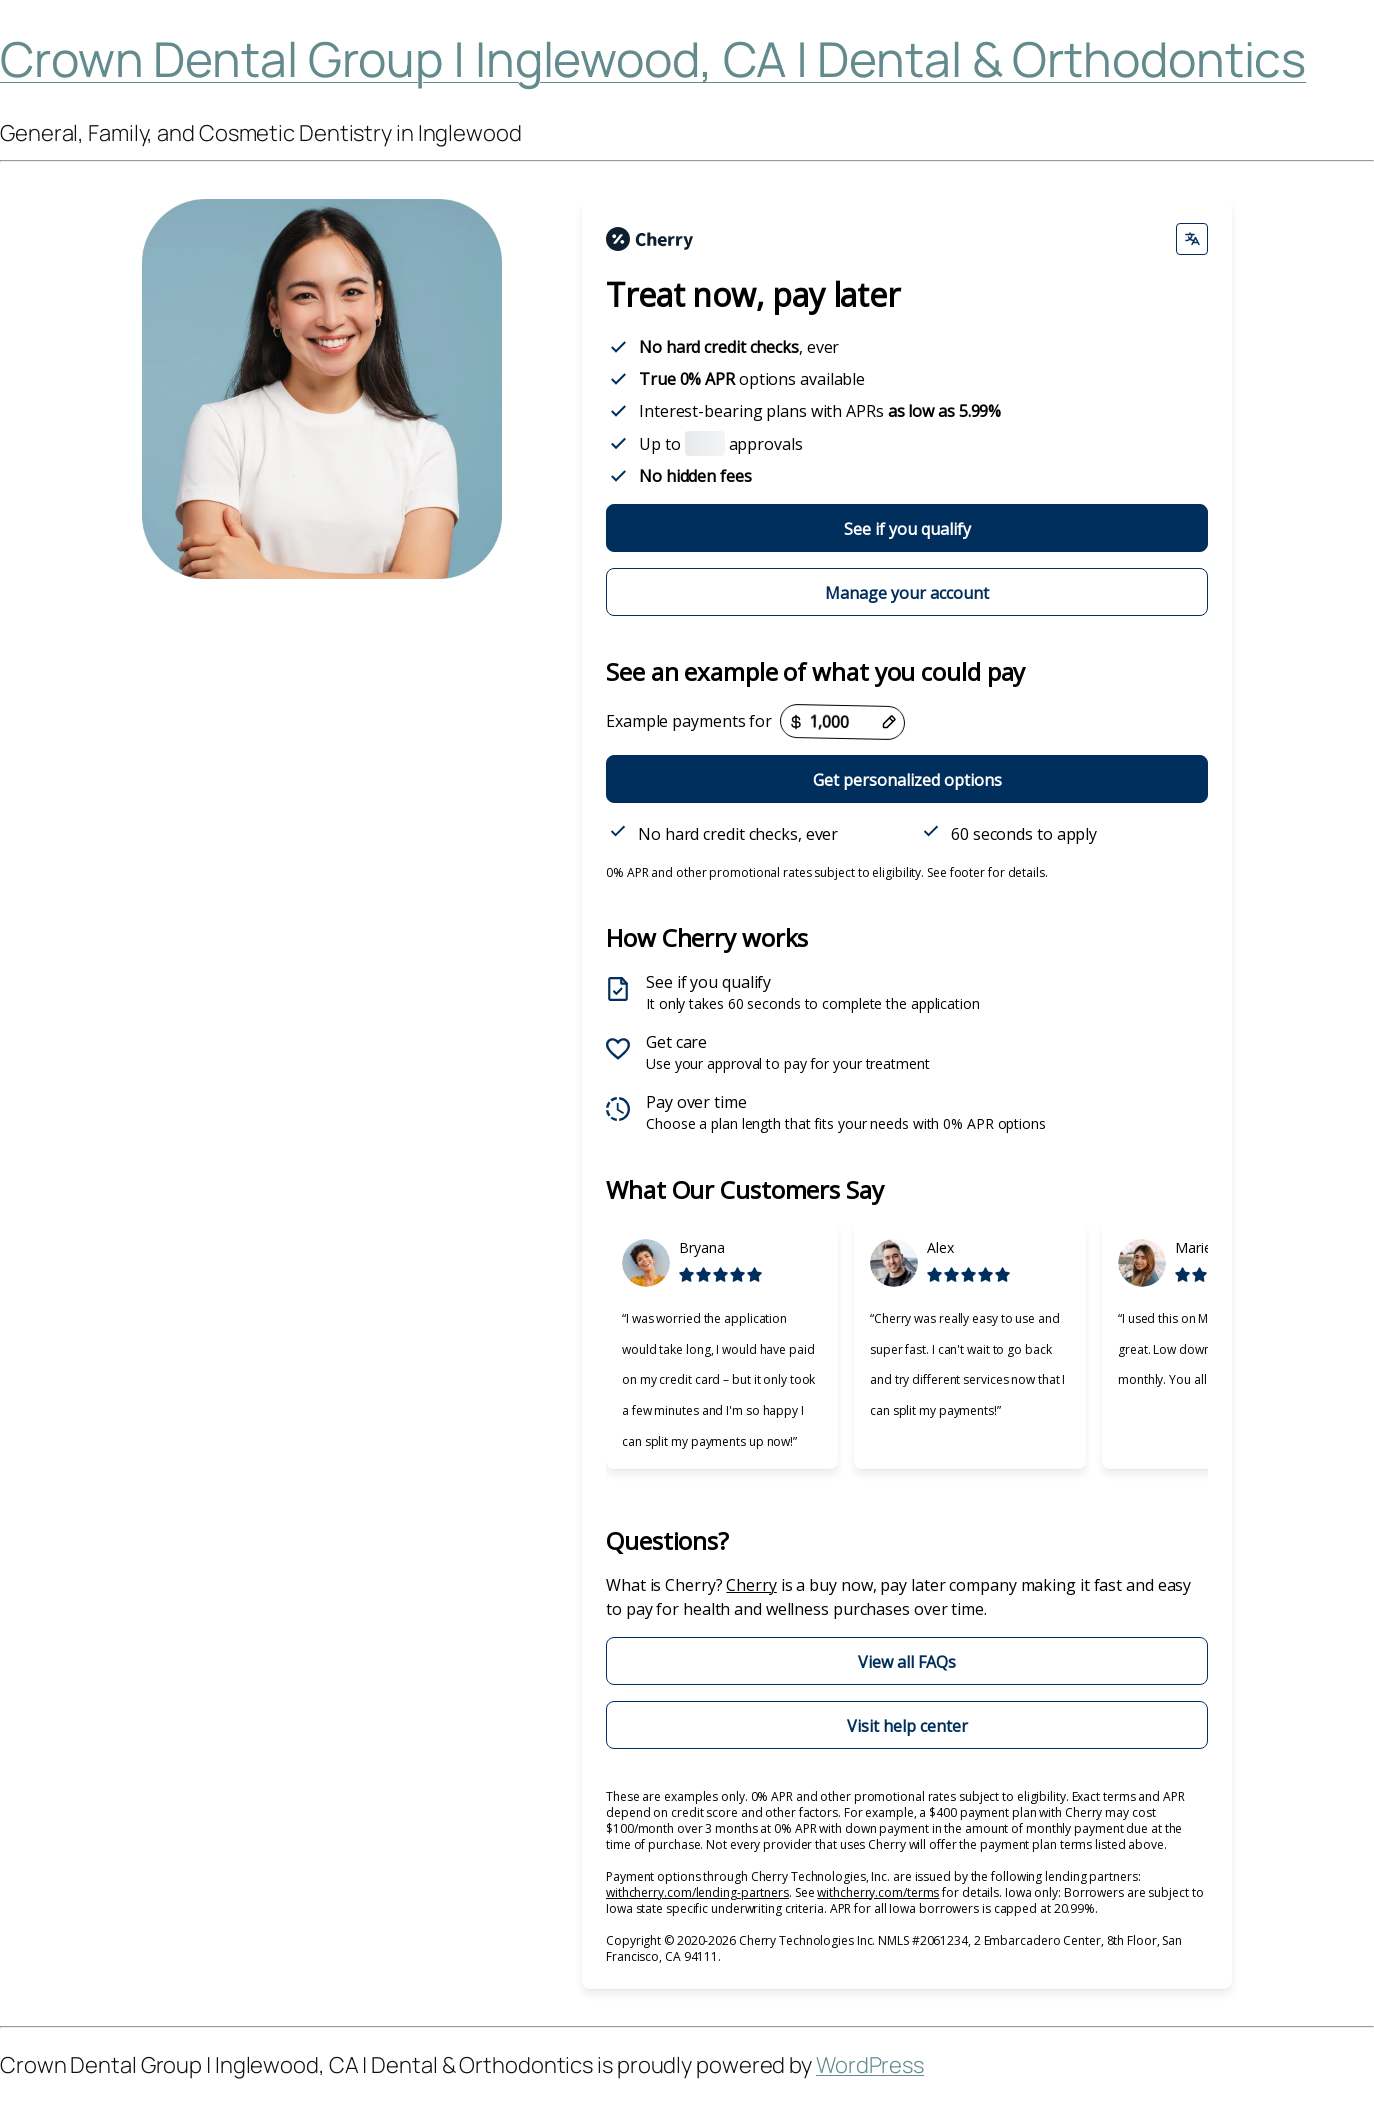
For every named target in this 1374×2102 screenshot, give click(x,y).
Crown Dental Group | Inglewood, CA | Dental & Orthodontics (653, 58)
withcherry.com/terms (878, 1892)
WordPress (870, 2065)
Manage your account (907, 593)
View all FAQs (907, 1662)
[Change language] (1192, 239)
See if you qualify (907, 529)
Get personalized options (907, 780)
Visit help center (907, 1726)
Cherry (751, 1585)
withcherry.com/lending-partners (697, 1892)
